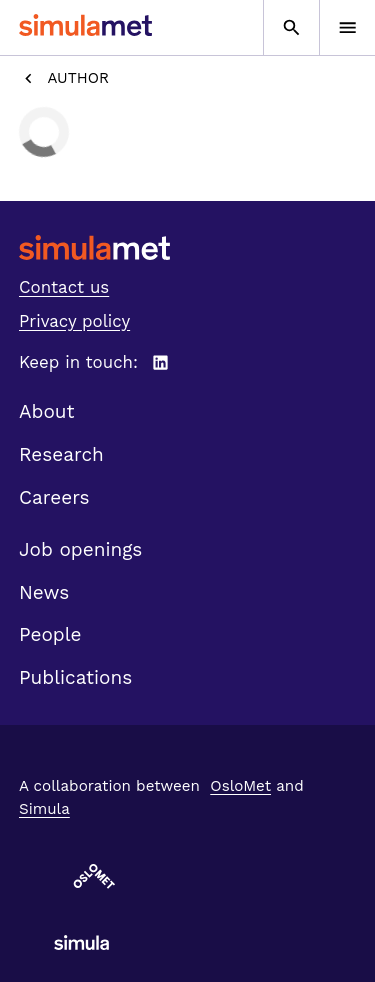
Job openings (80, 549)
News (44, 592)
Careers (54, 497)
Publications (75, 677)
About (47, 411)
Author (64, 78)
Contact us (64, 287)
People (50, 634)
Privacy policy (74, 321)
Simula (44, 809)
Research (61, 454)
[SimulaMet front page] (187, 247)
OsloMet (240, 786)
